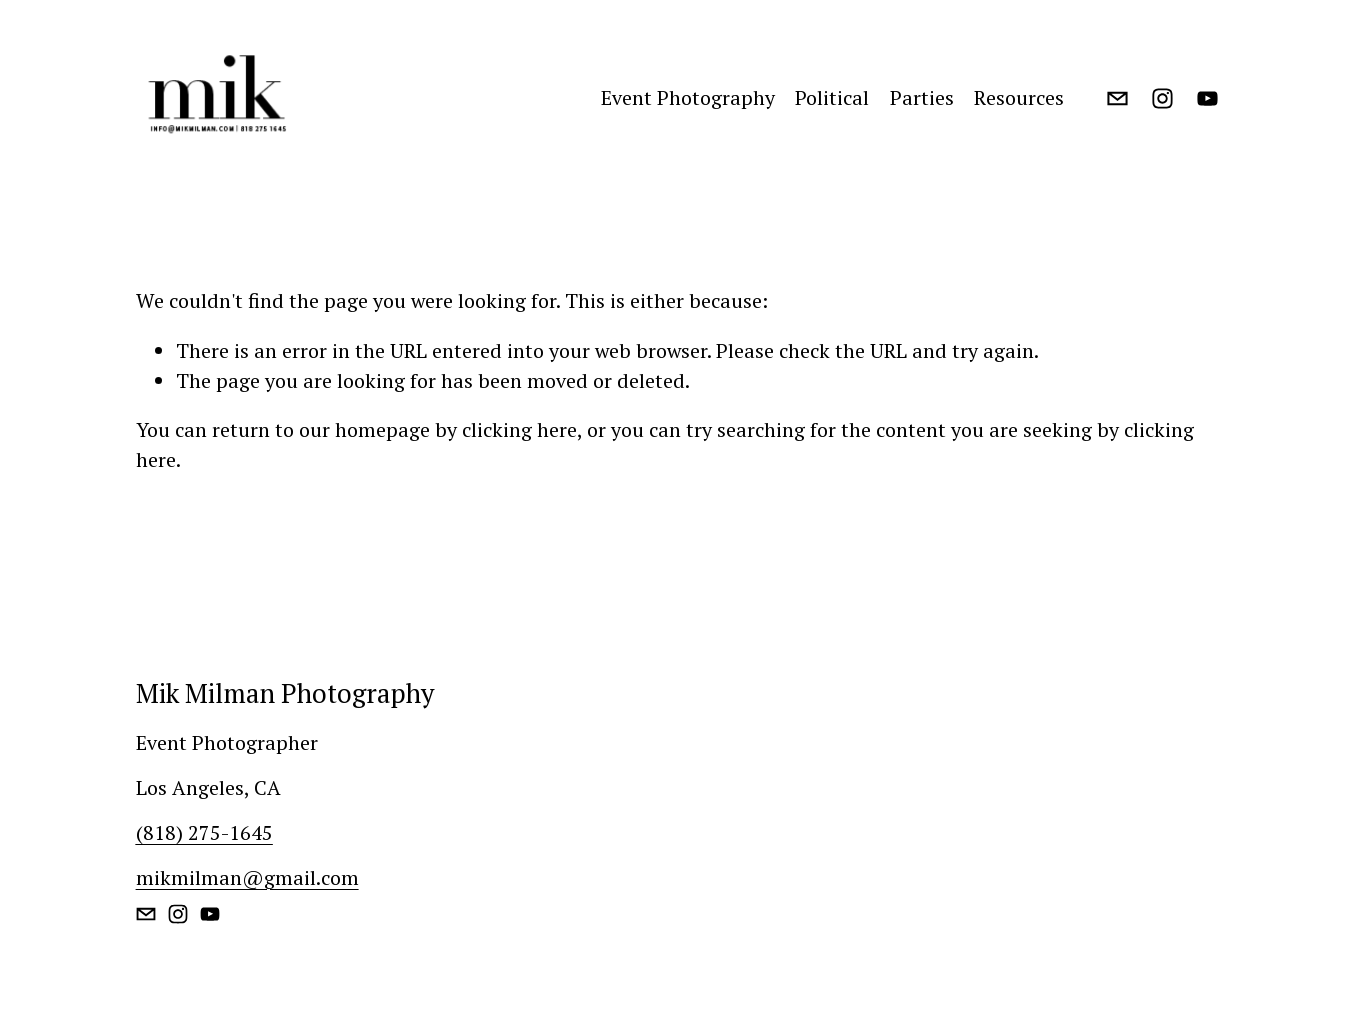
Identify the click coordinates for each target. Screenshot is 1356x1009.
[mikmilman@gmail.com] (1117, 98)
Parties (922, 97)
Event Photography (688, 97)
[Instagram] (1162, 98)
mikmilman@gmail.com (247, 877)
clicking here (519, 429)
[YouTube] (1207, 98)
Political (832, 97)
